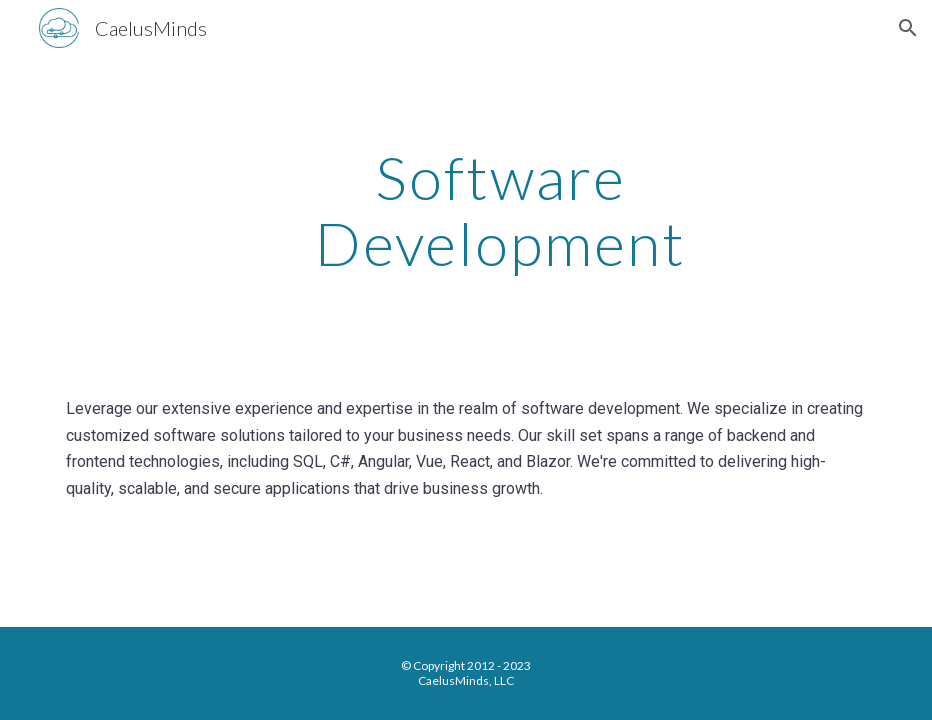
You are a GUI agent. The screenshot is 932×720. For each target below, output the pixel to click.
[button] (908, 28)
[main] (501, 210)
